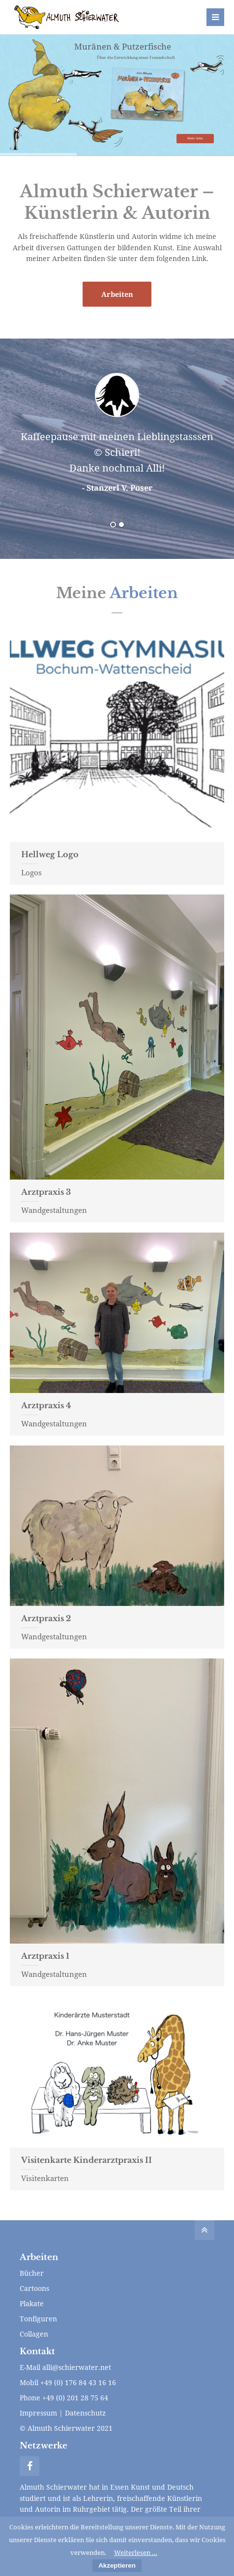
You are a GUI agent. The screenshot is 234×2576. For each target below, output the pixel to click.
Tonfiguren (38, 2318)
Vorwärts (199, 442)
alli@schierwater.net (76, 2367)
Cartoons (34, 2288)
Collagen (34, 2334)
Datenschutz (85, 2413)
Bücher (32, 2273)
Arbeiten (117, 294)
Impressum (38, 2413)
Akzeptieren (117, 2565)
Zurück (31, 442)
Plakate (32, 2303)
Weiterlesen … (135, 2552)
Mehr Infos (195, 138)
